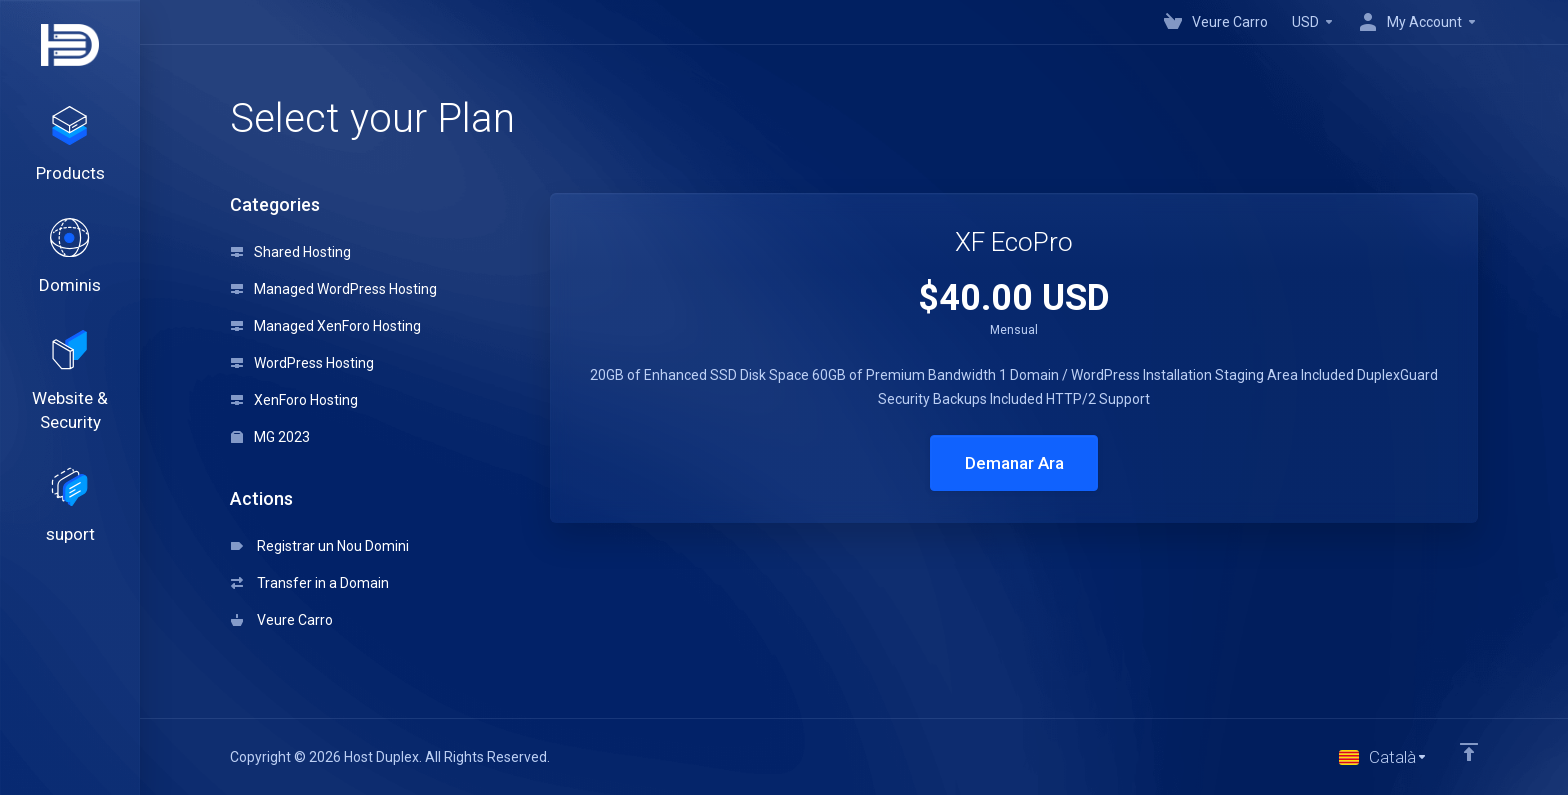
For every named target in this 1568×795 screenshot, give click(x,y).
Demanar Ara (1014, 463)
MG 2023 (270, 437)
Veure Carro (282, 620)
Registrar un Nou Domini (320, 546)
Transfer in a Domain (310, 583)
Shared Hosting (291, 252)
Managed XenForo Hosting (326, 326)
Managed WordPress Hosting (334, 289)
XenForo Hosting (294, 400)
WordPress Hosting (302, 363)
